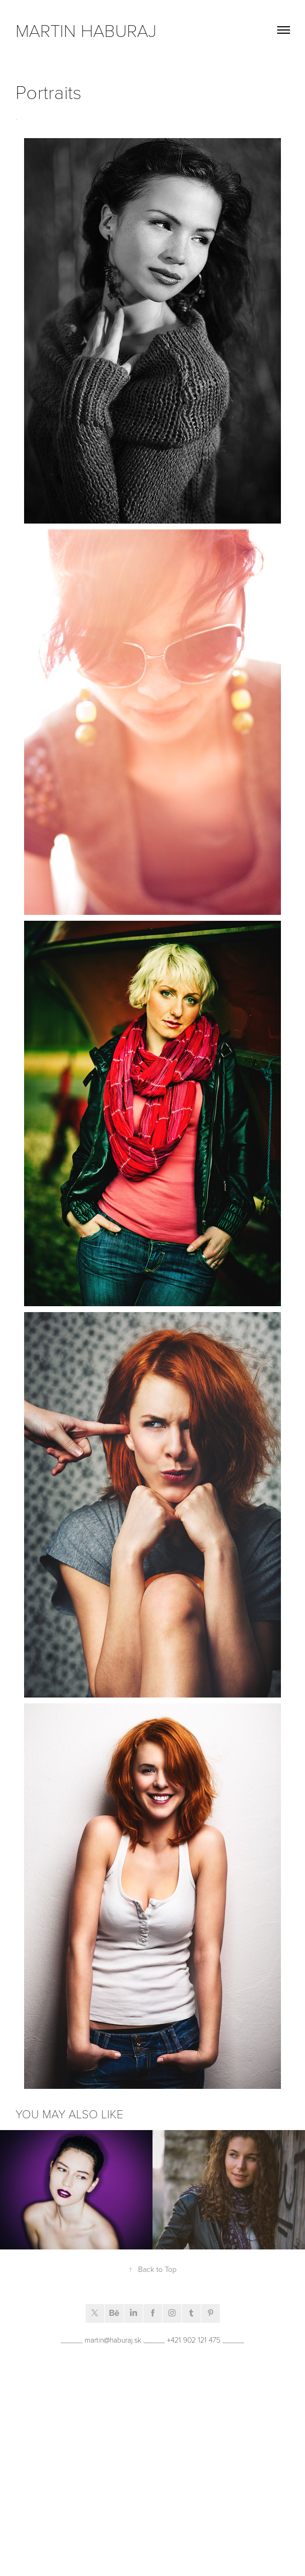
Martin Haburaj (86, 30)
